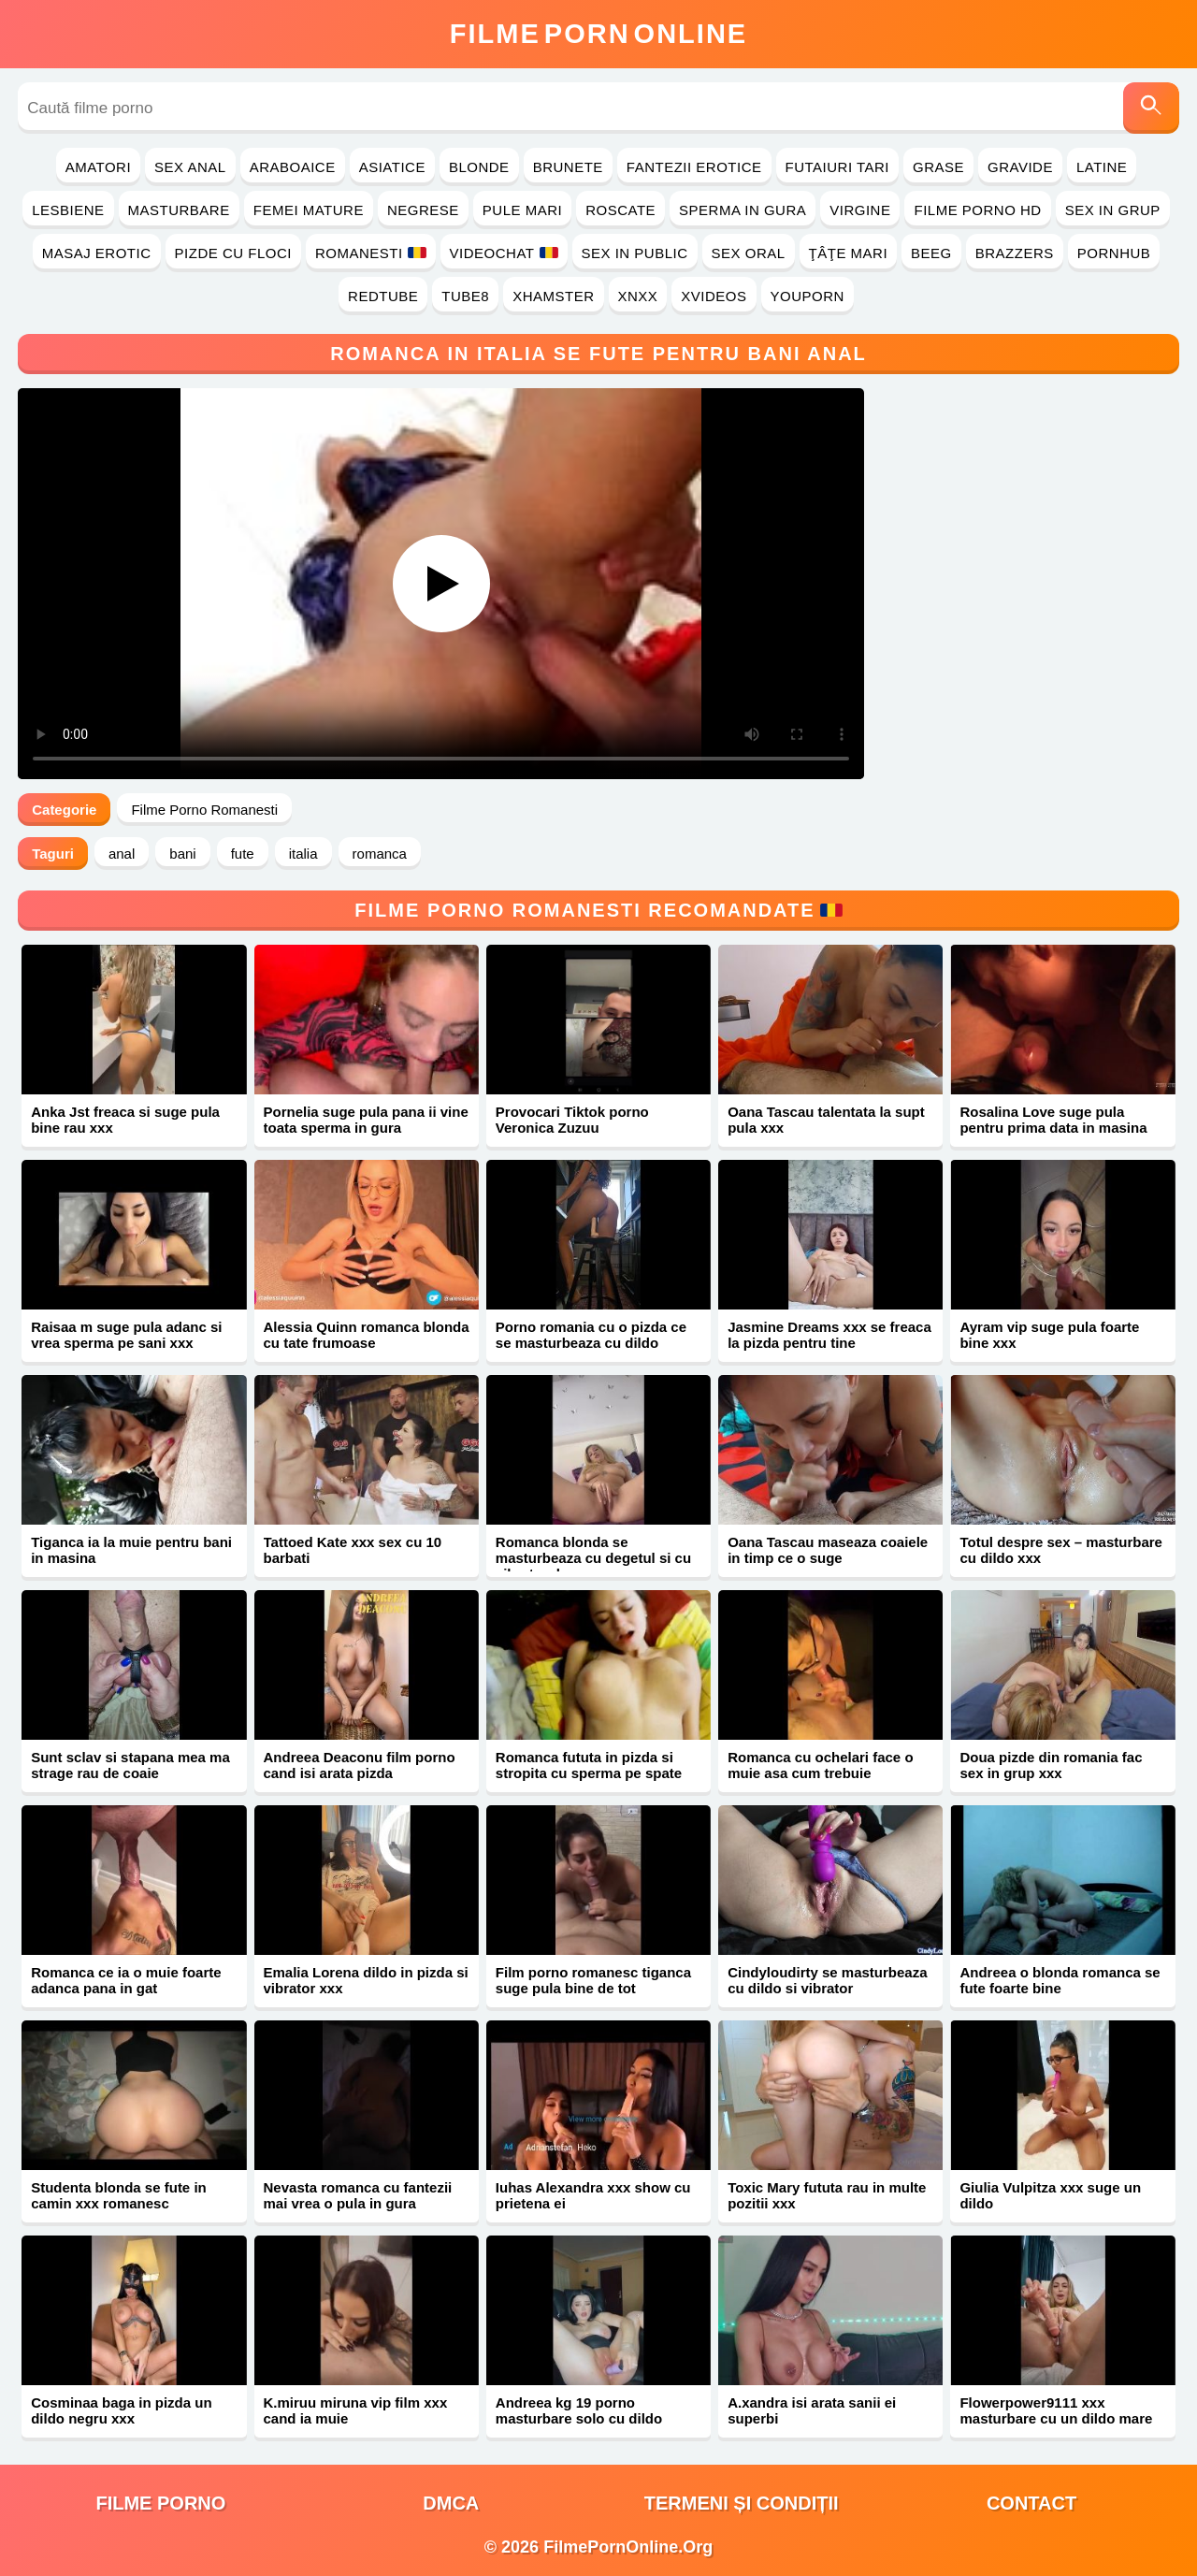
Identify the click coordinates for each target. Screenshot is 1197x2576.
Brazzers (1014, 253)
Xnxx (638, 296)
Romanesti (370, 253)
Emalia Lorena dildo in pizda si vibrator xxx (366, 1980)
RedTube (383, 296)
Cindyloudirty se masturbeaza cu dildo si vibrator (827, 1980)
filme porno (160, 2503)
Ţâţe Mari (848, 253)
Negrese (423, 210)
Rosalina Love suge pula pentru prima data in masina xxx (1053, 1127)
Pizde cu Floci (233, 253)
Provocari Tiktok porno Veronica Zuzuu (572, 1120)
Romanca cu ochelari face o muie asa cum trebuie (820, 1765)
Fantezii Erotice (694, 167)
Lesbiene (68, 210)
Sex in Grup (1113, 210)
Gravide (1020, 167)
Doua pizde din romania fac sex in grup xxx (1050, 1765)
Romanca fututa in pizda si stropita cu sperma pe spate (589, 1765)
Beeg (931, 253)
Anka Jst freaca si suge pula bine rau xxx (125, 1120)
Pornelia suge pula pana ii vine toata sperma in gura (366, 1120)
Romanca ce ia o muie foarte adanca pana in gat (126, 1980)
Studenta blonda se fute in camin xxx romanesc (119, 2195)
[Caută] (1151, 108)
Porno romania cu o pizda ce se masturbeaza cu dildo (591, 1335)
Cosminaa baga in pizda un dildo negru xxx (121, 2410)
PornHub (1114, 253)
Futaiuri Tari (838, 167)
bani (182, 853)
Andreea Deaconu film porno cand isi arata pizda (359, 1765)
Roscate (620, 210)
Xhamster (553, 296)
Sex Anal (190, 167)
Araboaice (293, 167)
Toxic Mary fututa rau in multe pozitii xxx (827, 2195)
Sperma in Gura (742, 210)
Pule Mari (522, 210)
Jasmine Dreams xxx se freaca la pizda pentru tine (829, 1335)
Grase (938, 167)
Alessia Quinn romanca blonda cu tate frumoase (366, 1335)
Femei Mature (308, 210)
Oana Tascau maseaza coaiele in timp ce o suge (828, 1550)
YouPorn (807, 296)
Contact (1031, 2503)
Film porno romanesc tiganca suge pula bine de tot (593, 1980)
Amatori (98, 167)
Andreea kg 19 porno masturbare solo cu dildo (579, 2410)
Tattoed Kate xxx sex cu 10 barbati (353, 1550)
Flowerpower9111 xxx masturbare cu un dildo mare (1055, 2410)
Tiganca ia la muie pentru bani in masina (131, 1550)
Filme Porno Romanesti (204, 810)
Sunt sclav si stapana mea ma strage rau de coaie (130, 1765)
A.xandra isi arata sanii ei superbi (812, 2410)
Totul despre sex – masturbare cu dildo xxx (1060, 1550)
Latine (1101, 167)
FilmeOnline (598, 34)
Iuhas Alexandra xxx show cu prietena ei (593, 2195)
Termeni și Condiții (741, 2503)
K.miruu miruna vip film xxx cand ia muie (356, 2410)
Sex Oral (749, 253)
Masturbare (179, 210)
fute (242, 853)
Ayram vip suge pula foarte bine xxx (1049, 1335)
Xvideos (713, 296)
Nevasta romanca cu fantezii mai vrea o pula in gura (358, 2195)
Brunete (568, 167)
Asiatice (392, 167)
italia (303, 853)
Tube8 (465, 296)
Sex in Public (635, 253)
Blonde (479, 167)
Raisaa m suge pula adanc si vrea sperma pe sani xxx (126, 1335)
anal (121, 853)
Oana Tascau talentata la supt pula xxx (826, 1120)
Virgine (859, 210)
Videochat (504, 253)
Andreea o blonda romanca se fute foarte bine (1059, 1980)
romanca (380, 853)
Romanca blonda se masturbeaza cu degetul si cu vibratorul (593, 1558)
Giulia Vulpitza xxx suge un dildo (1050, 2195)
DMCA (451, 2503)
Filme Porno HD (977, 210)
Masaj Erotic (96, 253)
